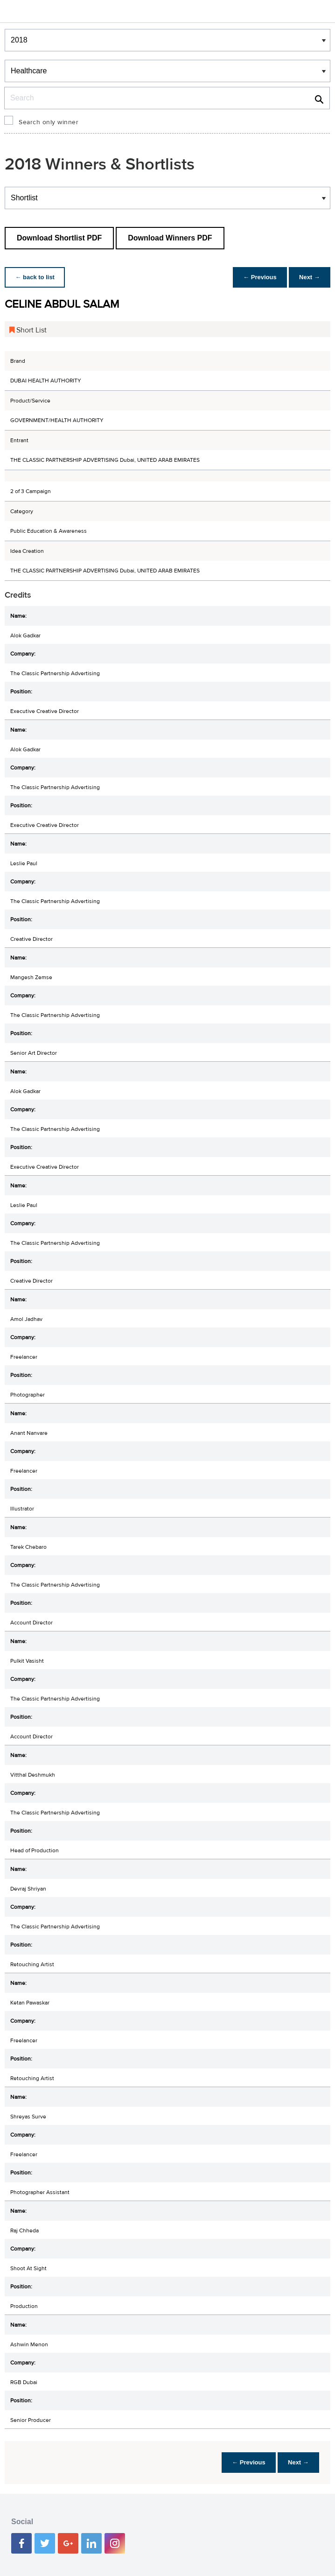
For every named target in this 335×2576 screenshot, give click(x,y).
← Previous (257, 277)
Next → (308, 277)
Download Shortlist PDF (59, 238)
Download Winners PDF (170, 238)
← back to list (36, 277)
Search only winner (48, 122)
